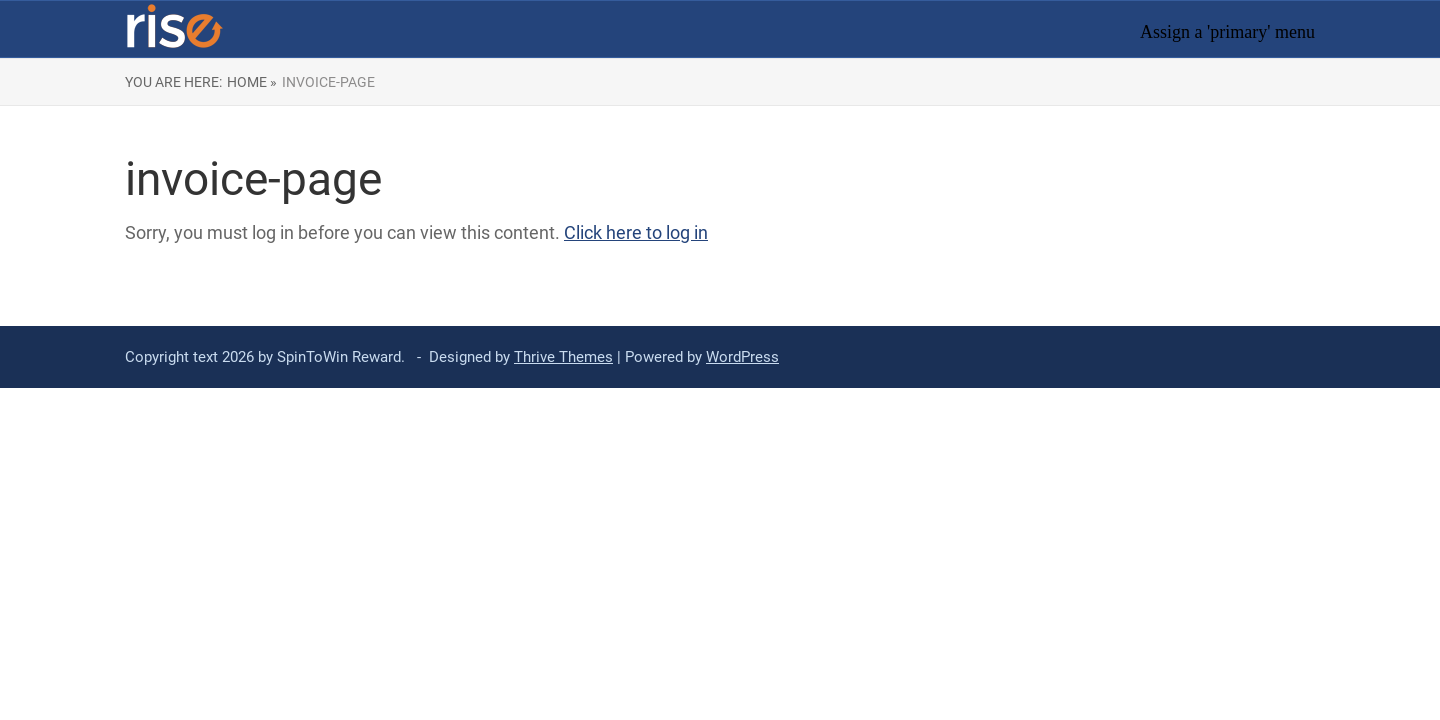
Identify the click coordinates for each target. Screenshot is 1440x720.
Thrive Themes (563, 357)
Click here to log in (636, 232)
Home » (252, 82)
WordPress (742, 357)
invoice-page (328, 82)
